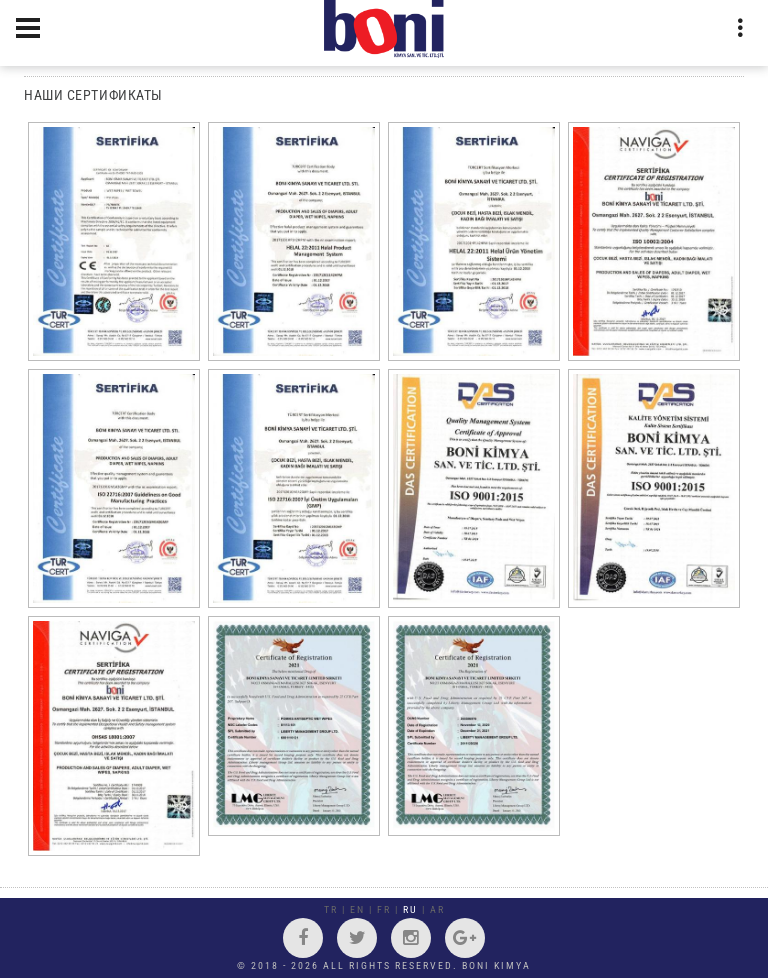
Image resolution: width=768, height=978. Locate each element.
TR (331, 909)
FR (384, 909)
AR (437, 909)
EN (357, 909)
